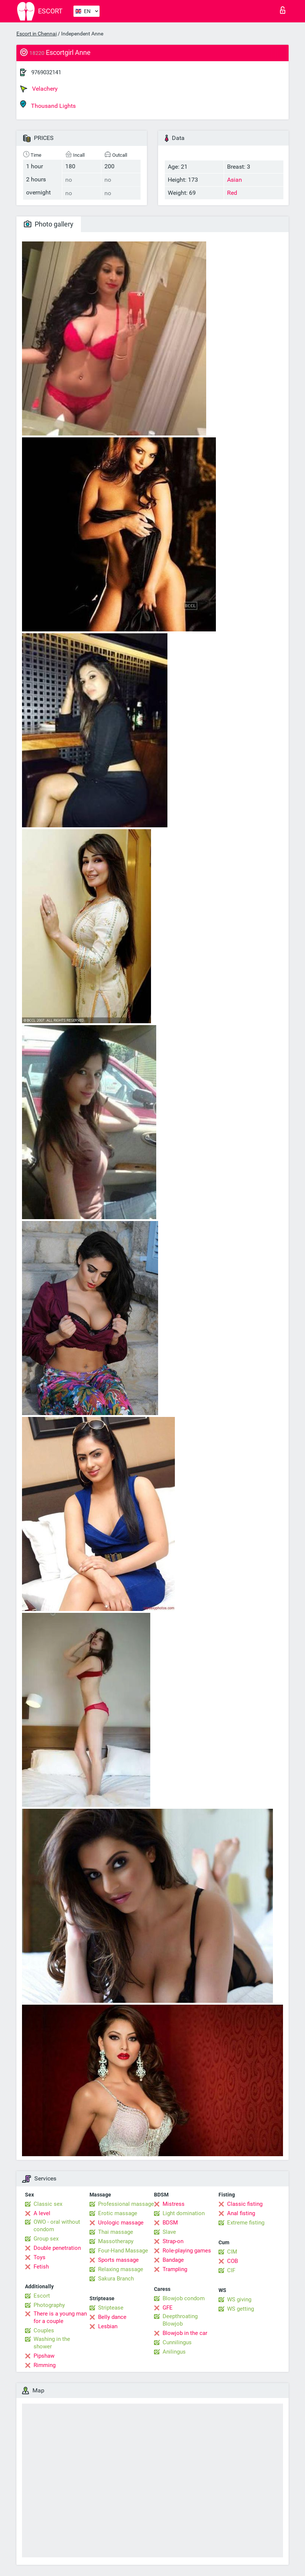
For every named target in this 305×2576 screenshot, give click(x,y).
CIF (231, 2270)
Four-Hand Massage (123, 2250)
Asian (234, 179)
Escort (42, 2295)
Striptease (110, 2307)
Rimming (45, 2365)
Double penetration (57, 2248)
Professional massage (126, 2204)
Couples (44, 2330)
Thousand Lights (48, 104)
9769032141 (46, 72)
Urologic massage (121, 2222)
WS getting (240, 2308)
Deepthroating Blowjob (180, 2320)
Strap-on (173, 2241)
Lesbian (107, 2326)
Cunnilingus (177, 2342)
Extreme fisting (245, 2222)
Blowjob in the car (185, 2333)
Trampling (175, 2269)
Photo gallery (48, 224)
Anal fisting (241, 2213)
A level (42, 2213)
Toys (39, 2257)
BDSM (170, 2222)
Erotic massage (117, 2213)
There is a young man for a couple (60, 2317)
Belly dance (112, 2317)
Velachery (39, 89)
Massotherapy (115, 2241)
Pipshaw (44, 2355)
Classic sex (48, 2204)
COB (232, 2261)
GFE (168, 2307)
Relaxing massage (120, 2269)
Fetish (41, 2266)
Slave (169, 2232)
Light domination (184, 2213)
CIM (232, 2251)
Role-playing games (187, 2250)
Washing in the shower (52, 2343)
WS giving (239, 2299)
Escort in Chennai (36, 34)
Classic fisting (244, 2204)
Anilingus (174, 2351)
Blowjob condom (184, 2298)
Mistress (174, 2204)
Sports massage (118, 2260)
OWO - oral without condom (57, 2226)
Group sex (46, 2238)
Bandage (173, 2260)
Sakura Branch (116, 2278)
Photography (49, 2305)
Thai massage (115, 2232)
